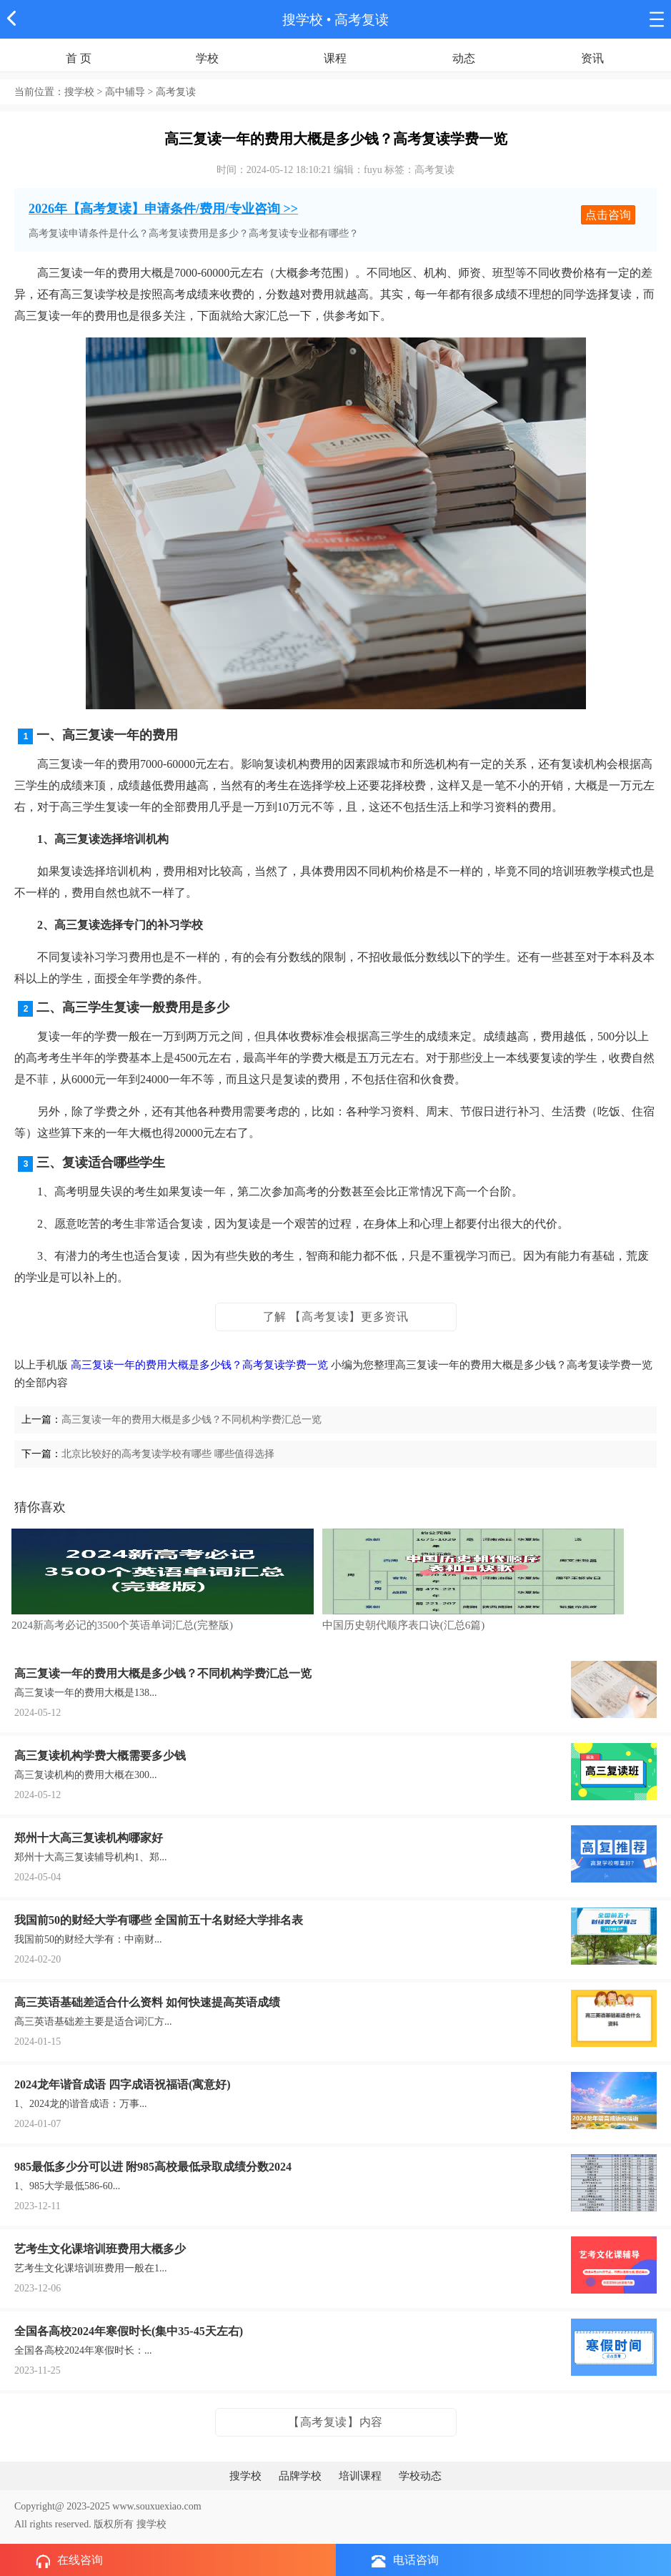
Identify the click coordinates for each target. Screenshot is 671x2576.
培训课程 (360, 2476)
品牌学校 (300, 2476)
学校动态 (420, 2476)
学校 (207, 58)
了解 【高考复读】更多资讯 (336, 1317)
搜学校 (302, 19)
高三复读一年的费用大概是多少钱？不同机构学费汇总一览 (191, 1419)
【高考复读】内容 (335, 2422)
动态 (463, 58)
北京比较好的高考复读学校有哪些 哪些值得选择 (167, 1454)
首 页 (78, 58)
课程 (335, 58)
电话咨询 (405, 2560)
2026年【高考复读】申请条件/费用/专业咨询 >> (163, 209)
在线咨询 (69, 2561)
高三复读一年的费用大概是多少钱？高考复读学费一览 (199, 1365)
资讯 (592, 58)
